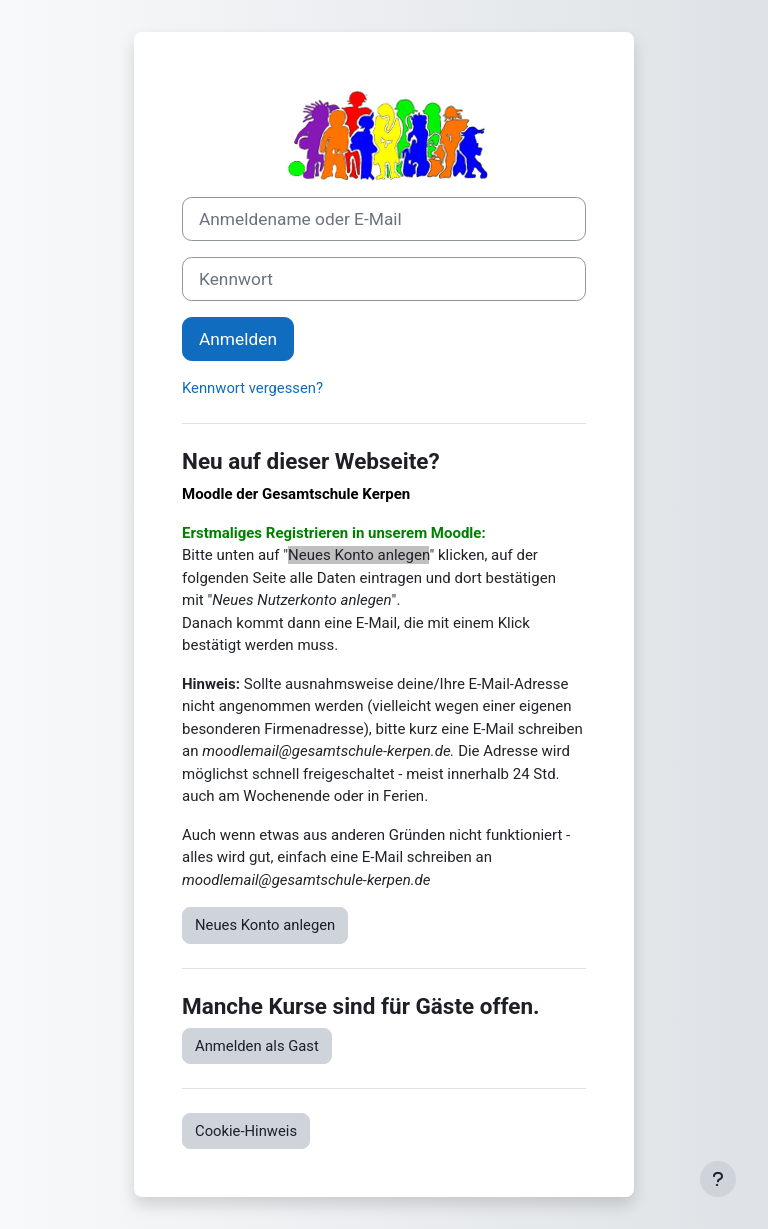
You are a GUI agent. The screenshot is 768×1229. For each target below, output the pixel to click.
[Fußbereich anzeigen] (718, 1179)
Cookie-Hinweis (246, 1131)
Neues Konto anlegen (265, 925)
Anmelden (238, 339)
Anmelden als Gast (257, 1046)
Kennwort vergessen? (252, 388)
